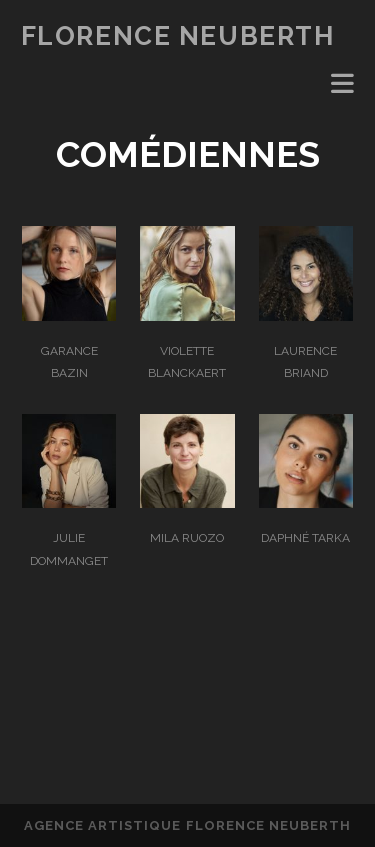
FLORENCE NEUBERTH (178, 36)
